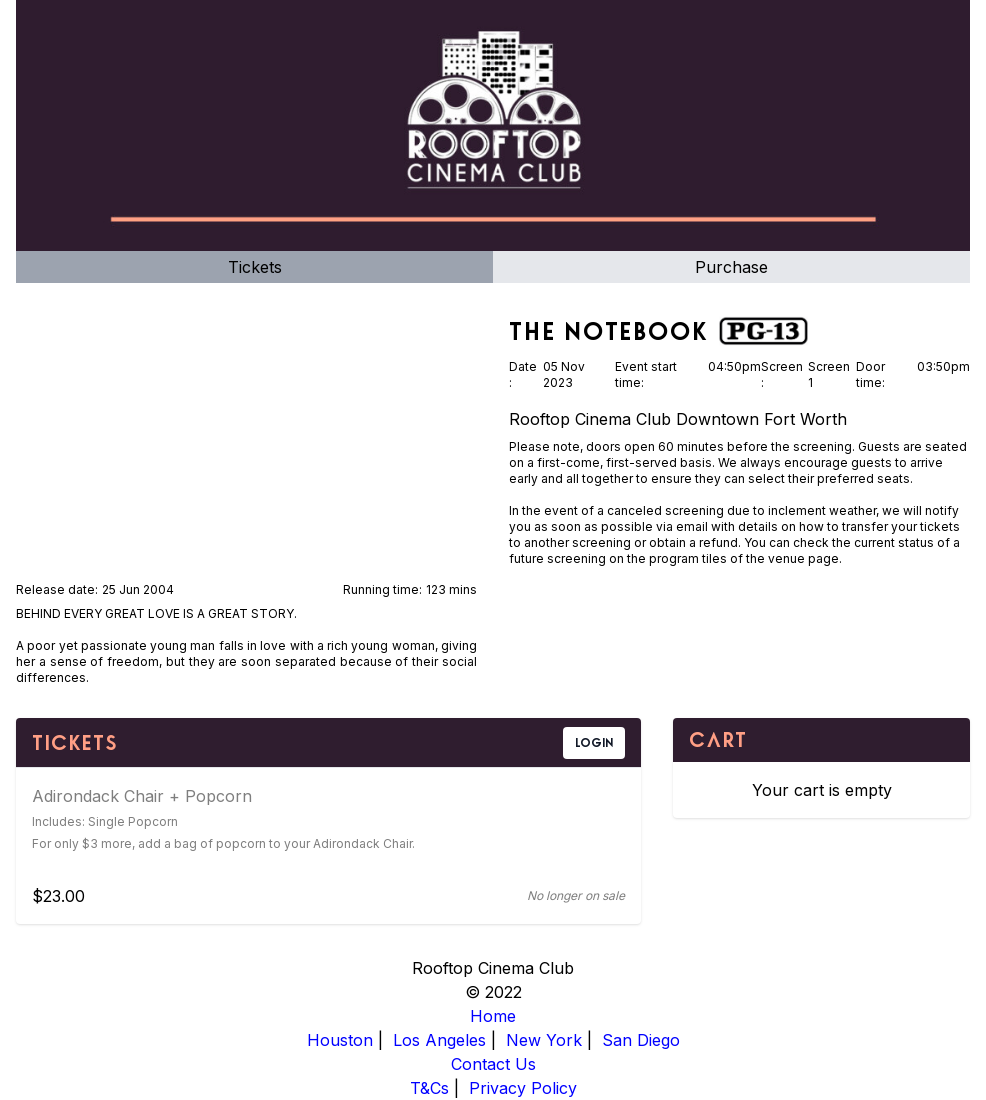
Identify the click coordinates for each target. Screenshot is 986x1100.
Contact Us (493, 1064)
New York (544, 1040)
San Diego (641, 1040)
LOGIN (594, 742)
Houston (340, 1040)
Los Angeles (439, 1040)
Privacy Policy (523, 1088)
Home (493, 1016)
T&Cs (429, 1088)
